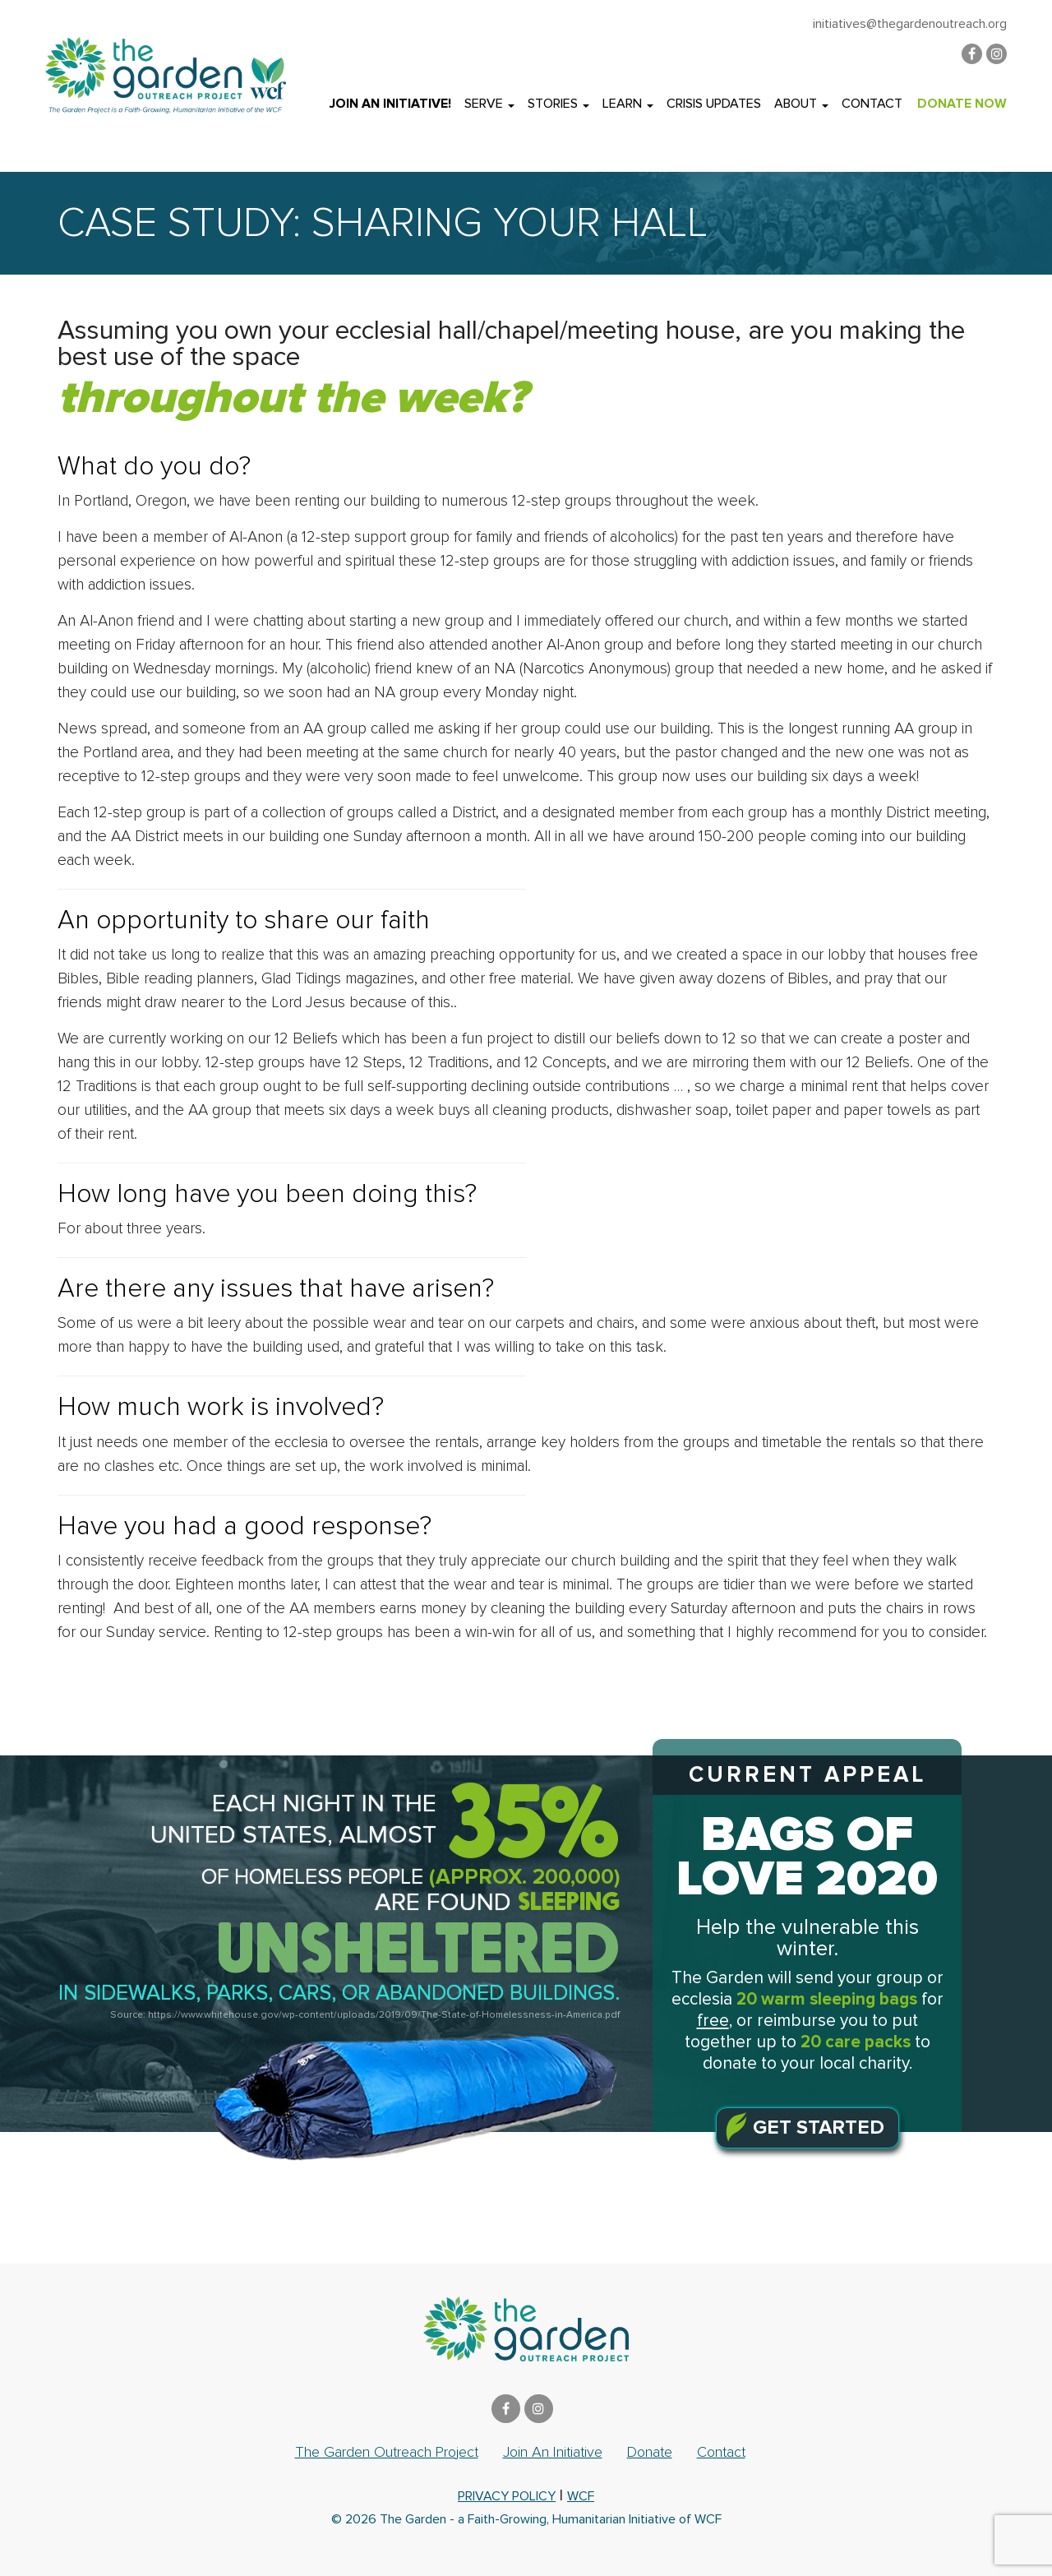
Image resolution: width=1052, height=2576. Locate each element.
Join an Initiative (552, 2452)
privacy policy (507, 2496)
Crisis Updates (714, 103)
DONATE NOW (962, 103)
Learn (627, 103)
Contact (872, 103)
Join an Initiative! (390, 103)
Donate (649, 2452)
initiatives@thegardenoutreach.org (910, 24)
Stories (558, 103)
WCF (580, 2496)
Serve (489, 103)
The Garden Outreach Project (386, 2452)
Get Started (818, 2127)
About (801, 103)
